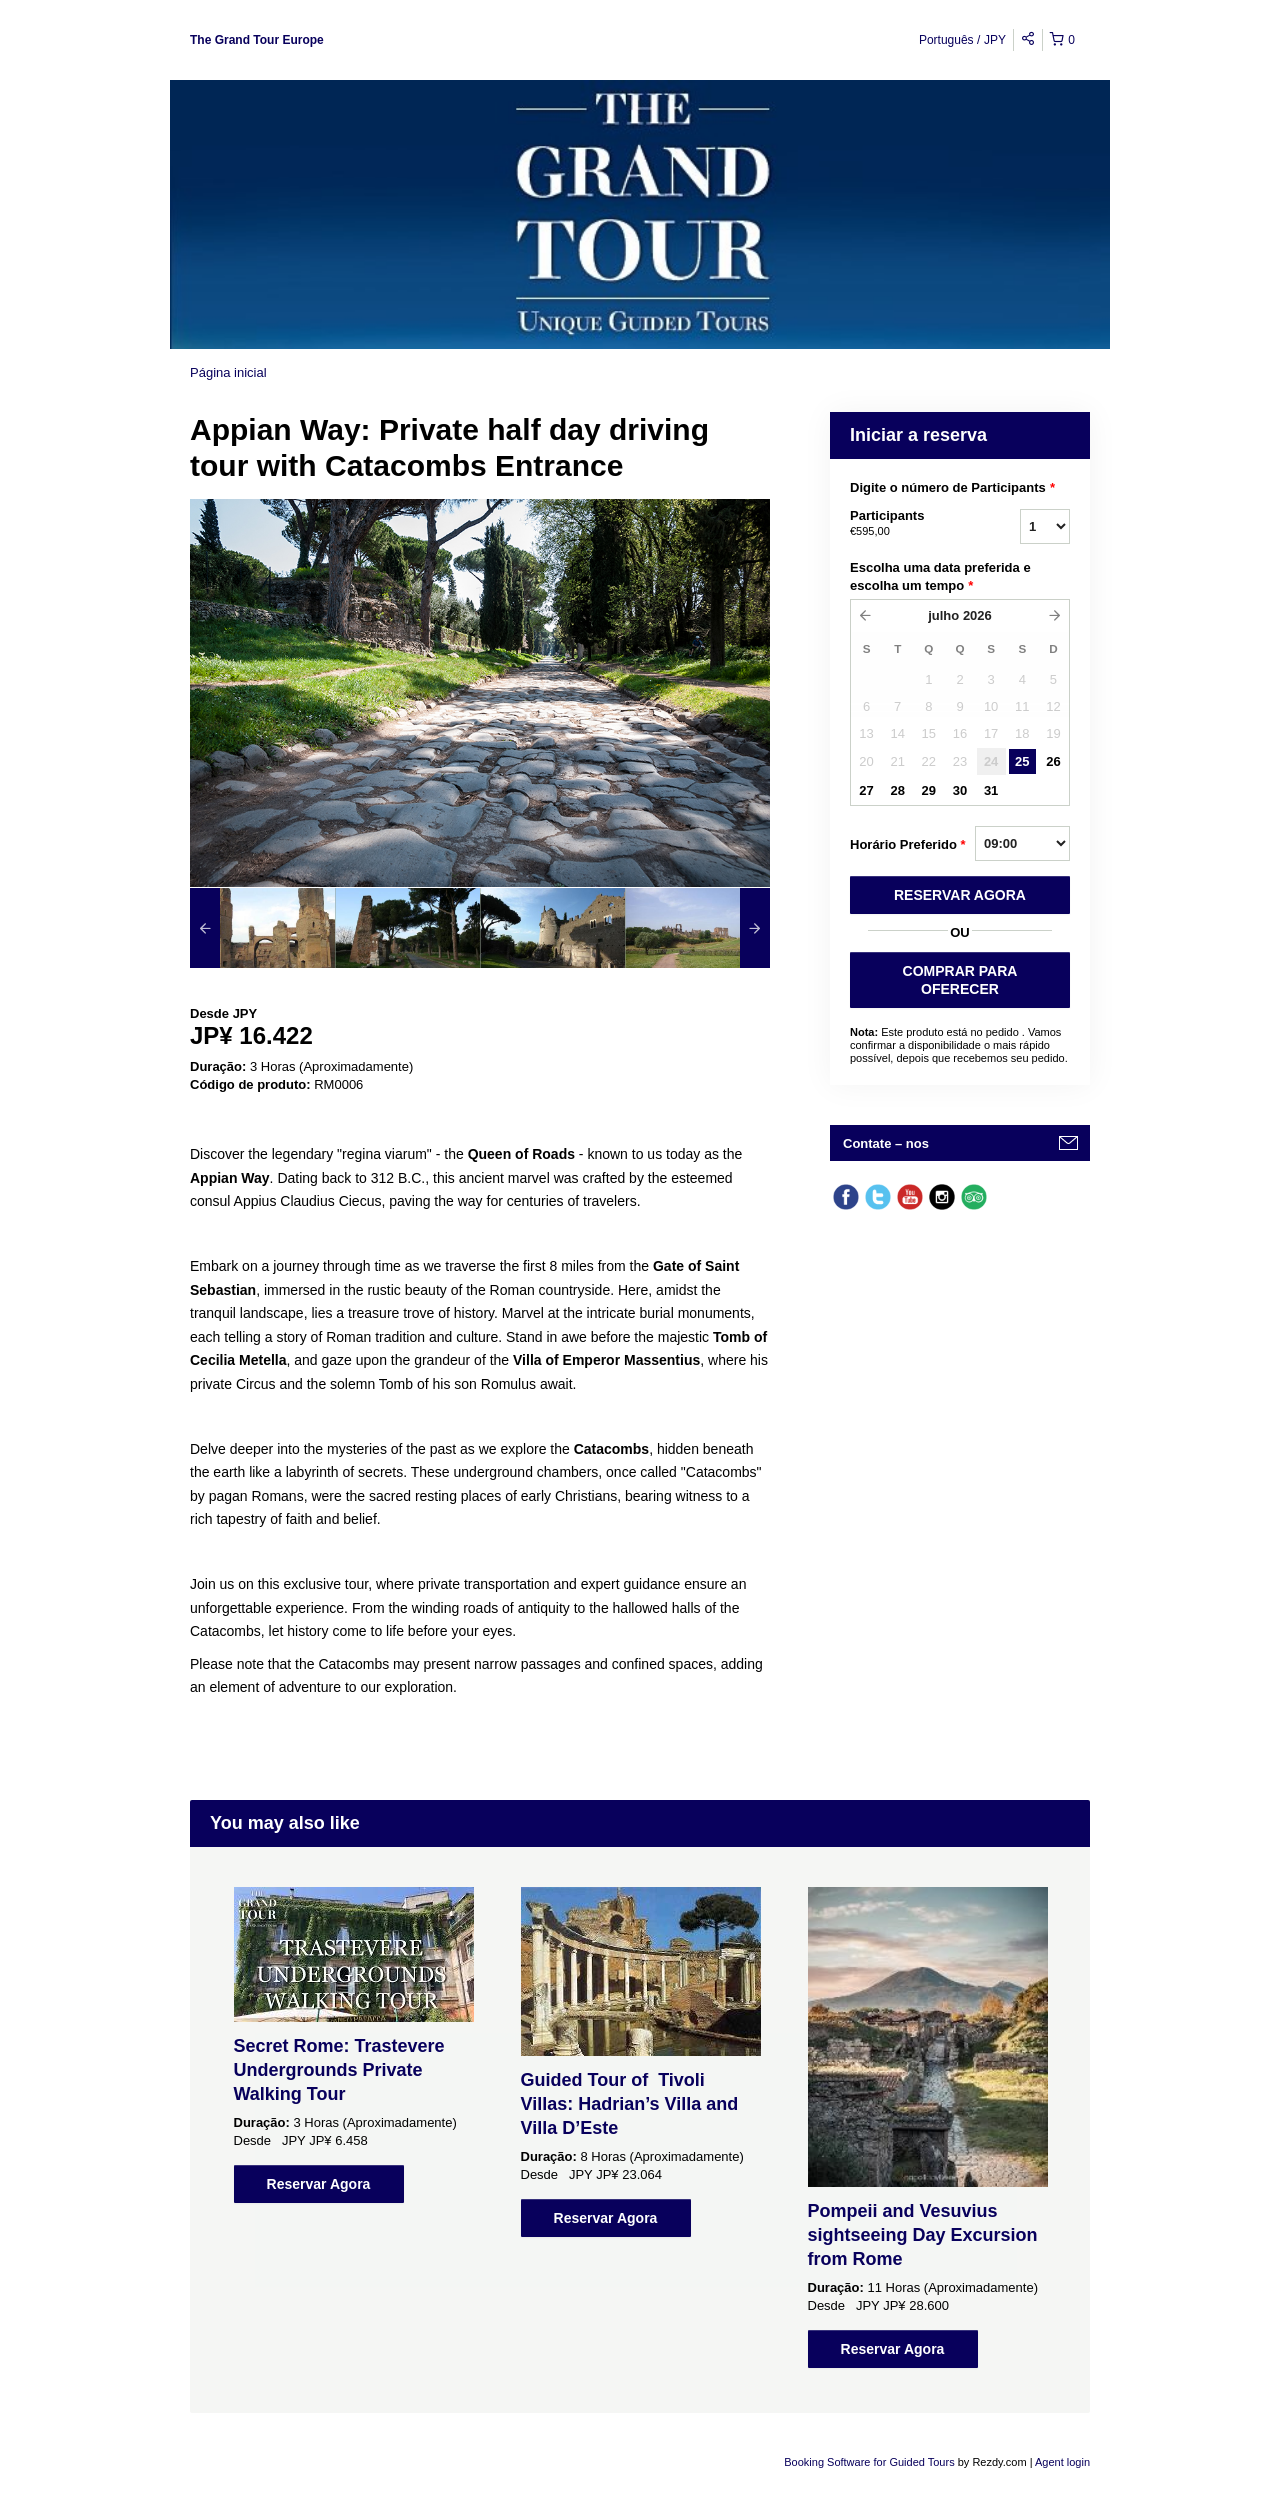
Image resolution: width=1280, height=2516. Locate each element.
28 (897, 790)
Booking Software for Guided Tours (870, 2462)
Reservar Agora (319, 2184)
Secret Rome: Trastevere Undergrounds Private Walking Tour (339, 2070)
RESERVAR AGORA (960, 895)
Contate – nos (886, 1143)
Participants (910, 524)
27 (866, 790)
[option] (262, 928)
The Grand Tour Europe (257, 40)
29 (929, 790)
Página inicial (228, 372)
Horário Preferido (908, 845)
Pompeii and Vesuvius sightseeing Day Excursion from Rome (923, 2235)
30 (960, 790)
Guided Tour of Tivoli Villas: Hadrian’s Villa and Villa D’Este (630, 2104)
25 (1022, 761)
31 (991, 790)
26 (1053, 761)
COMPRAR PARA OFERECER (960, 980)
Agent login (1062, 2462)
